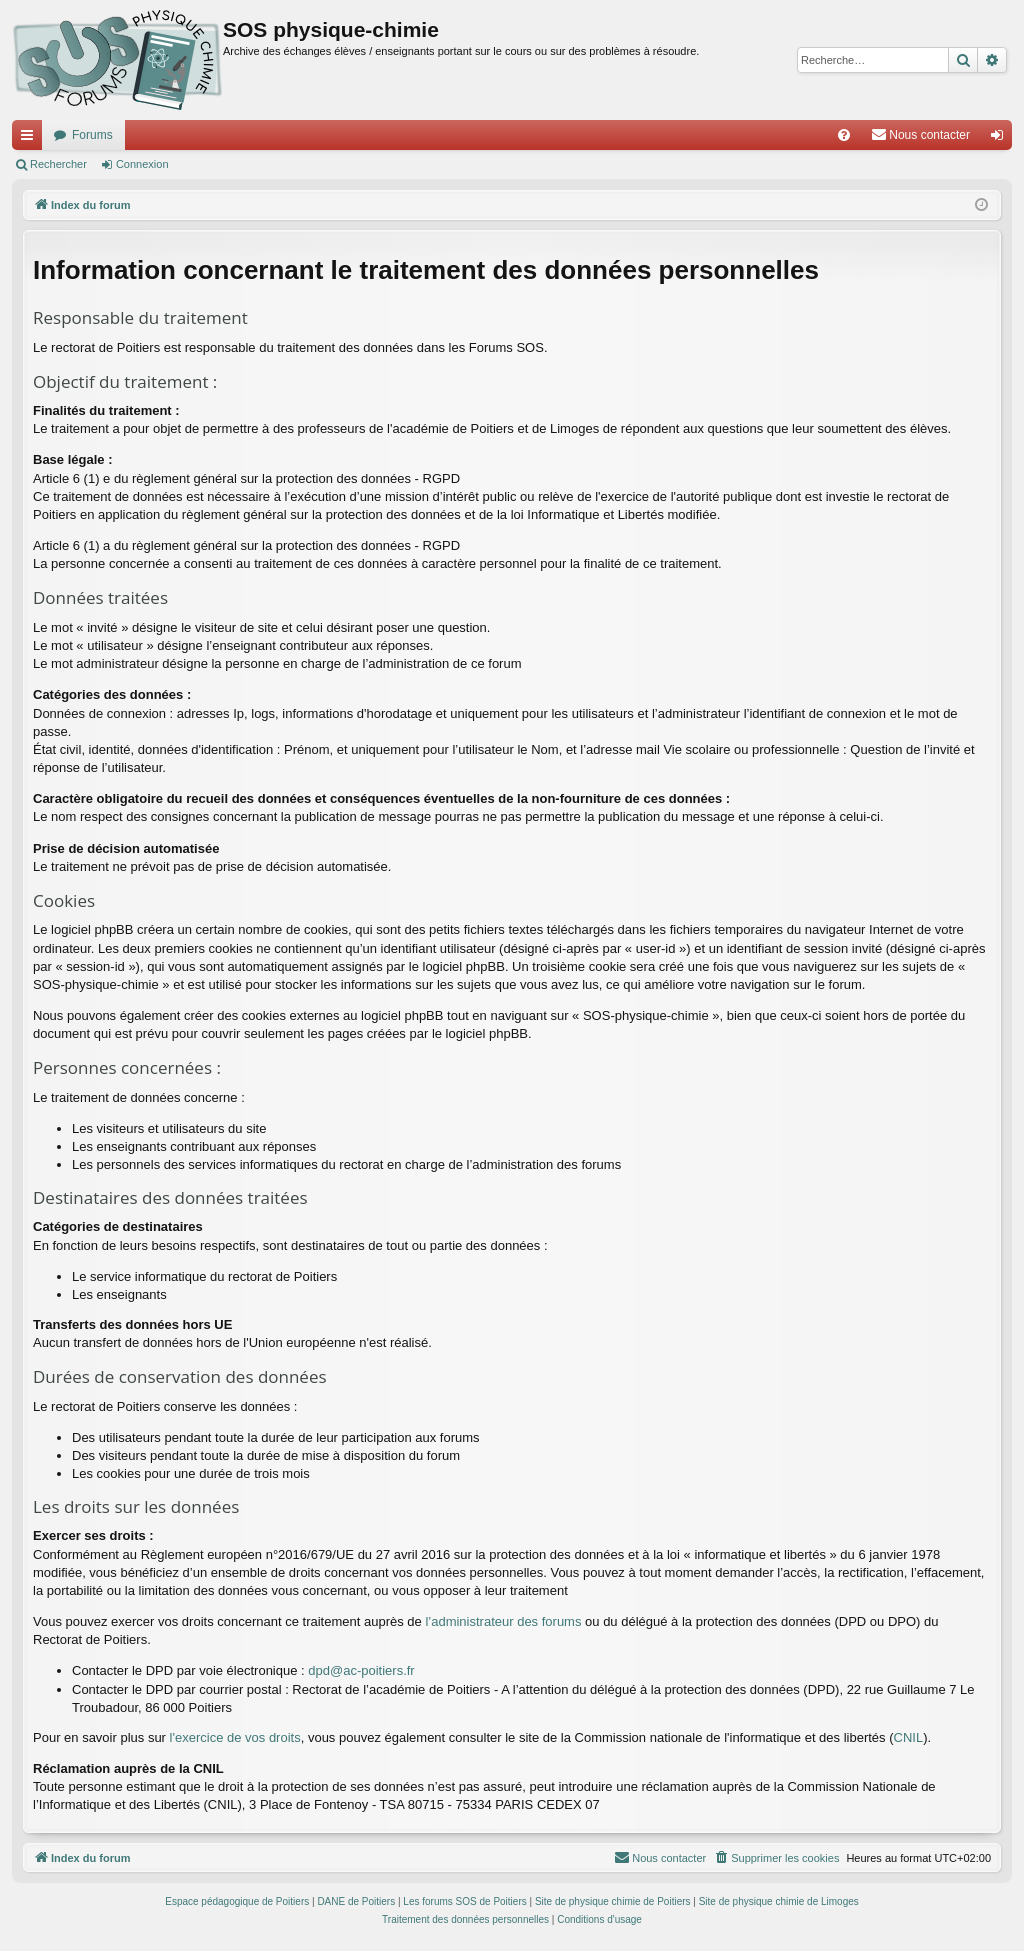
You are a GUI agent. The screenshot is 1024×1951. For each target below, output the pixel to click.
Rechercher (58, 164)
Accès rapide (31, 139)
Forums (92, 135)
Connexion (142, 164)
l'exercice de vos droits (235, 1737)
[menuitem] (844, 135)
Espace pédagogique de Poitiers (237, 1901)
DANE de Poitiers (356, 1901)
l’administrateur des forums (503, 1621)
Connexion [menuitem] (1001, 139)
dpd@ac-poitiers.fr (361, 1670)
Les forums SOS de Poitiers (464, 1901)
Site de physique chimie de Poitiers (613, 1901)
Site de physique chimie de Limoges (779, 1901)
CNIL (909, 1737)
